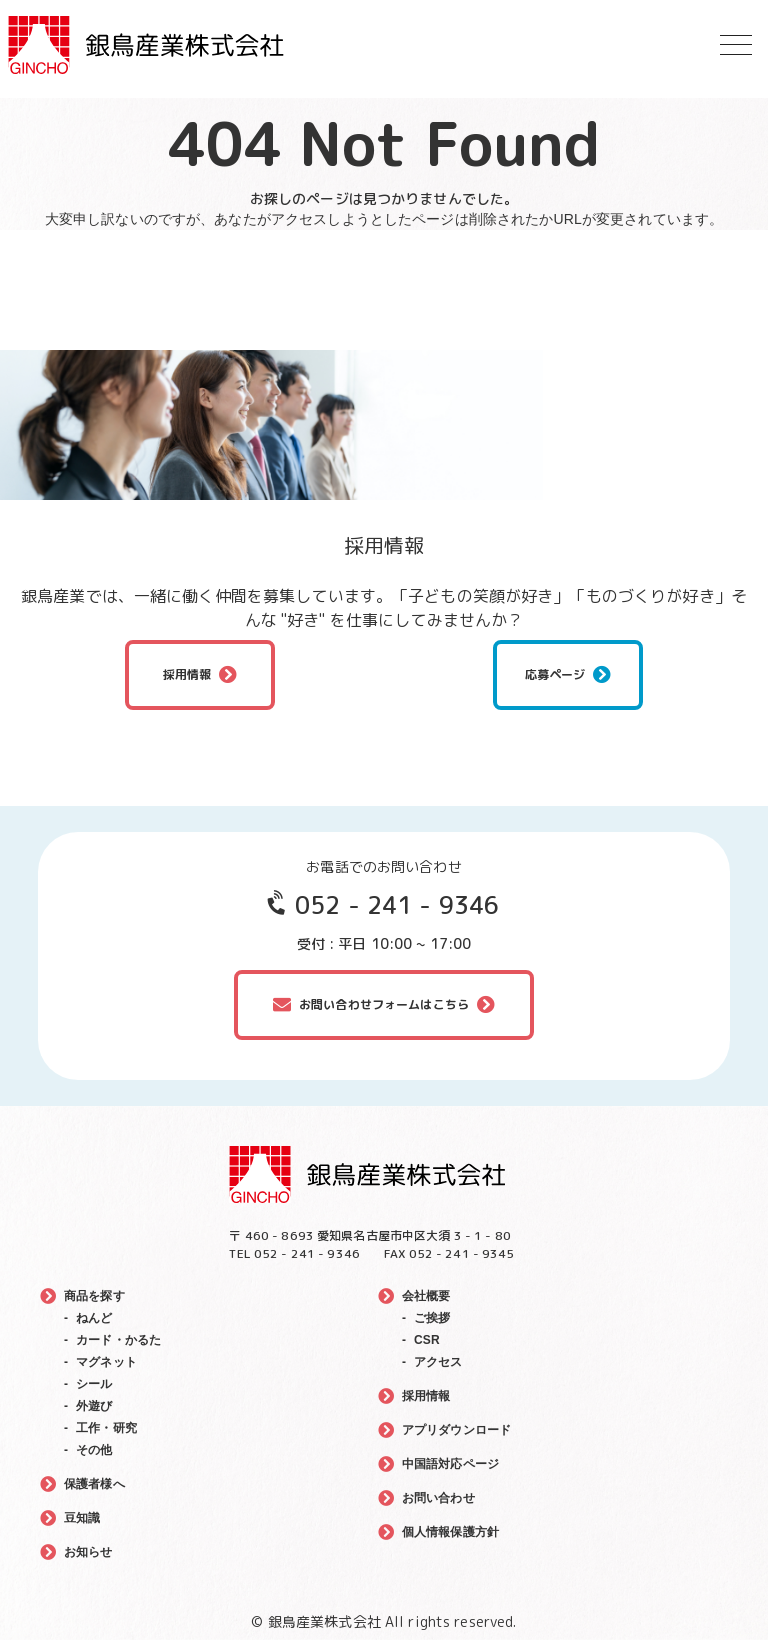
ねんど (94, 1318)
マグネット (106, 1362)
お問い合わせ (438, 1498)
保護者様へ (94, 1484)
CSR (427, 1340)
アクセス (438, 1362)
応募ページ (555, 674)
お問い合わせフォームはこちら (384, 1004)
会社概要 (426, 1296)
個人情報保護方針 (450, 1532)
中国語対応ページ (450, 1464)
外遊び (94, 1406)
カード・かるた (118, 1340)
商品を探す (94, 1296)
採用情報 (187, 674)
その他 (94, 1450)
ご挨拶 (432, 1318)
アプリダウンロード (456, 1430)
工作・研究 (106, 1428)
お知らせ (88, 1552)
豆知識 (82, 1518)
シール (94, 1384)
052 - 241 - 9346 (397, 905)
